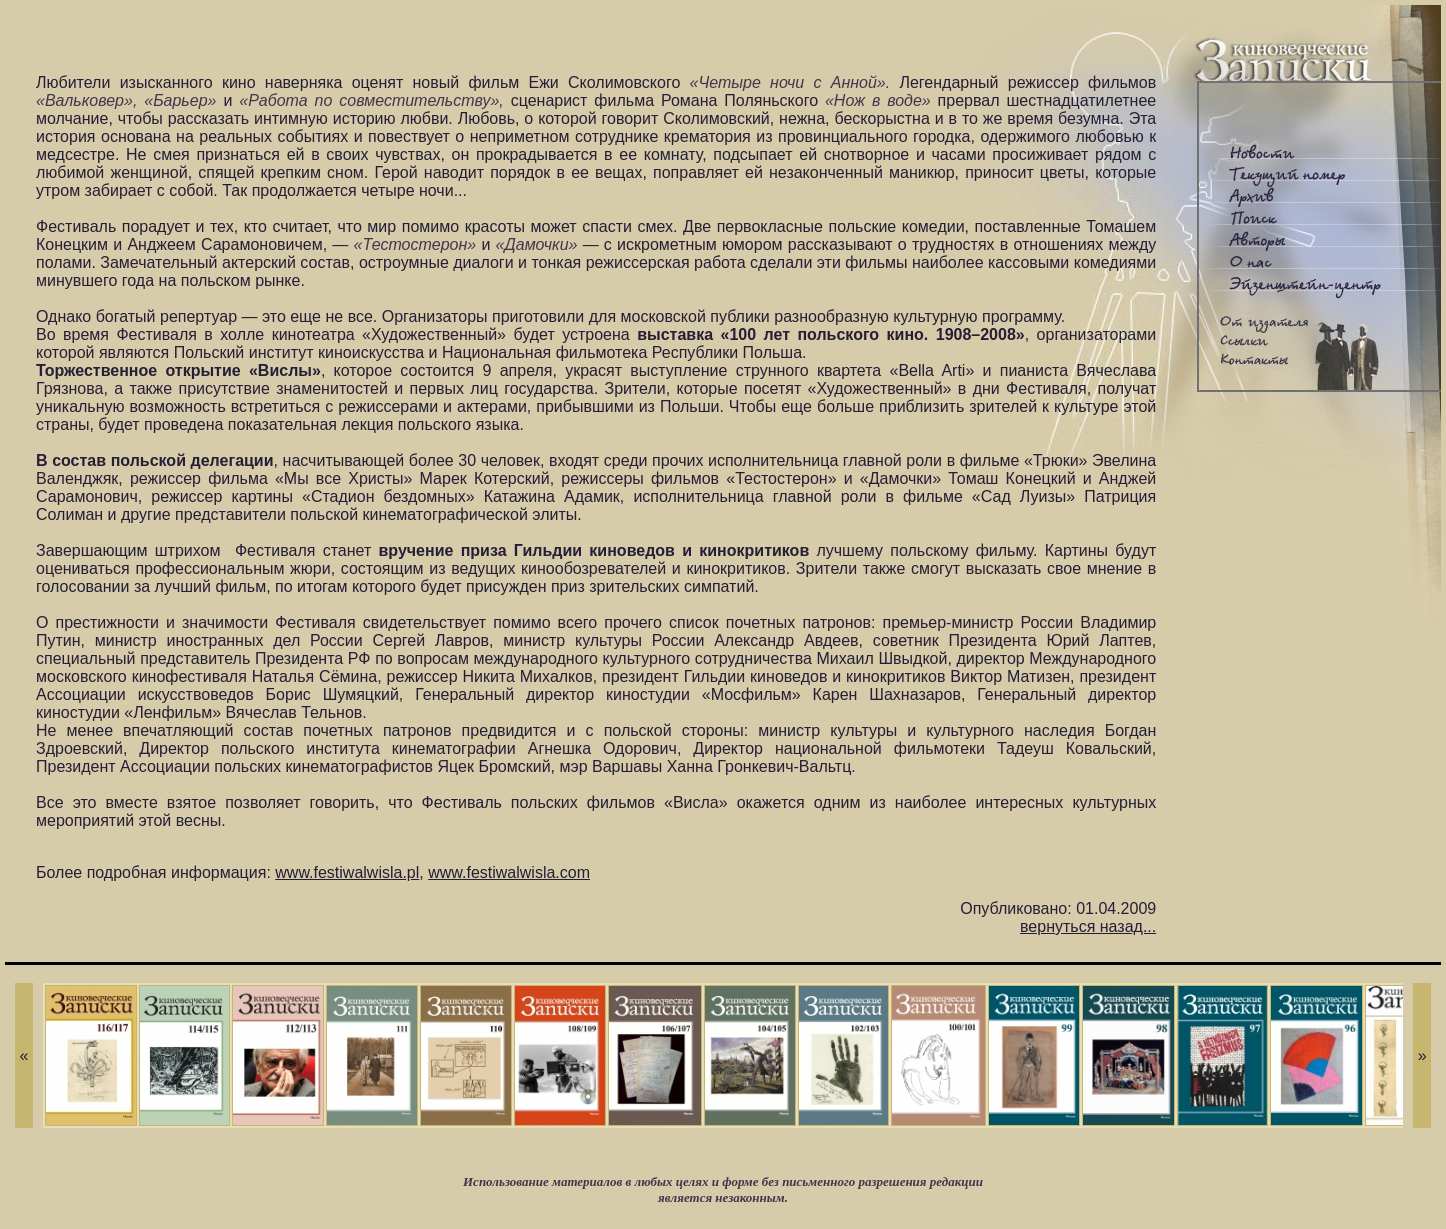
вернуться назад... (1088, 926)
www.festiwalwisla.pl (347, 872)
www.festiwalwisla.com (509, 872)
